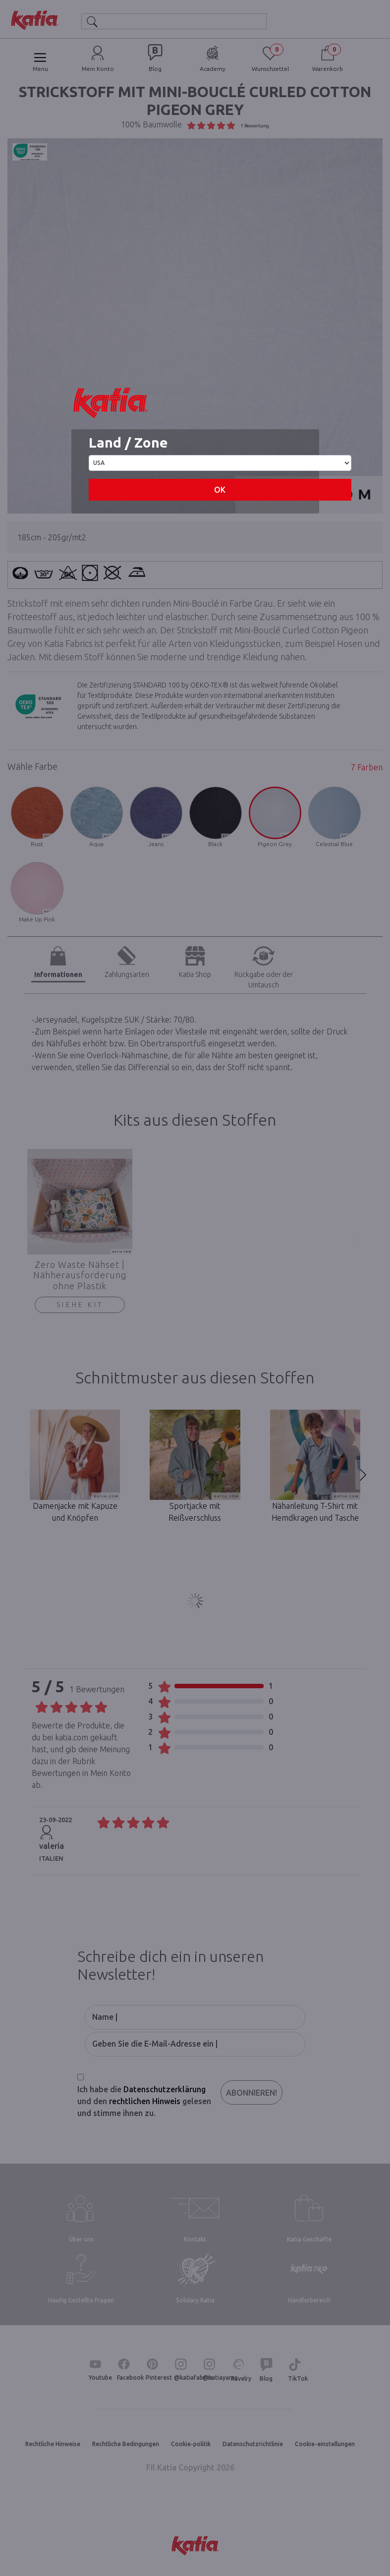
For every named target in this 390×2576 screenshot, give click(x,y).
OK (219, 489)
